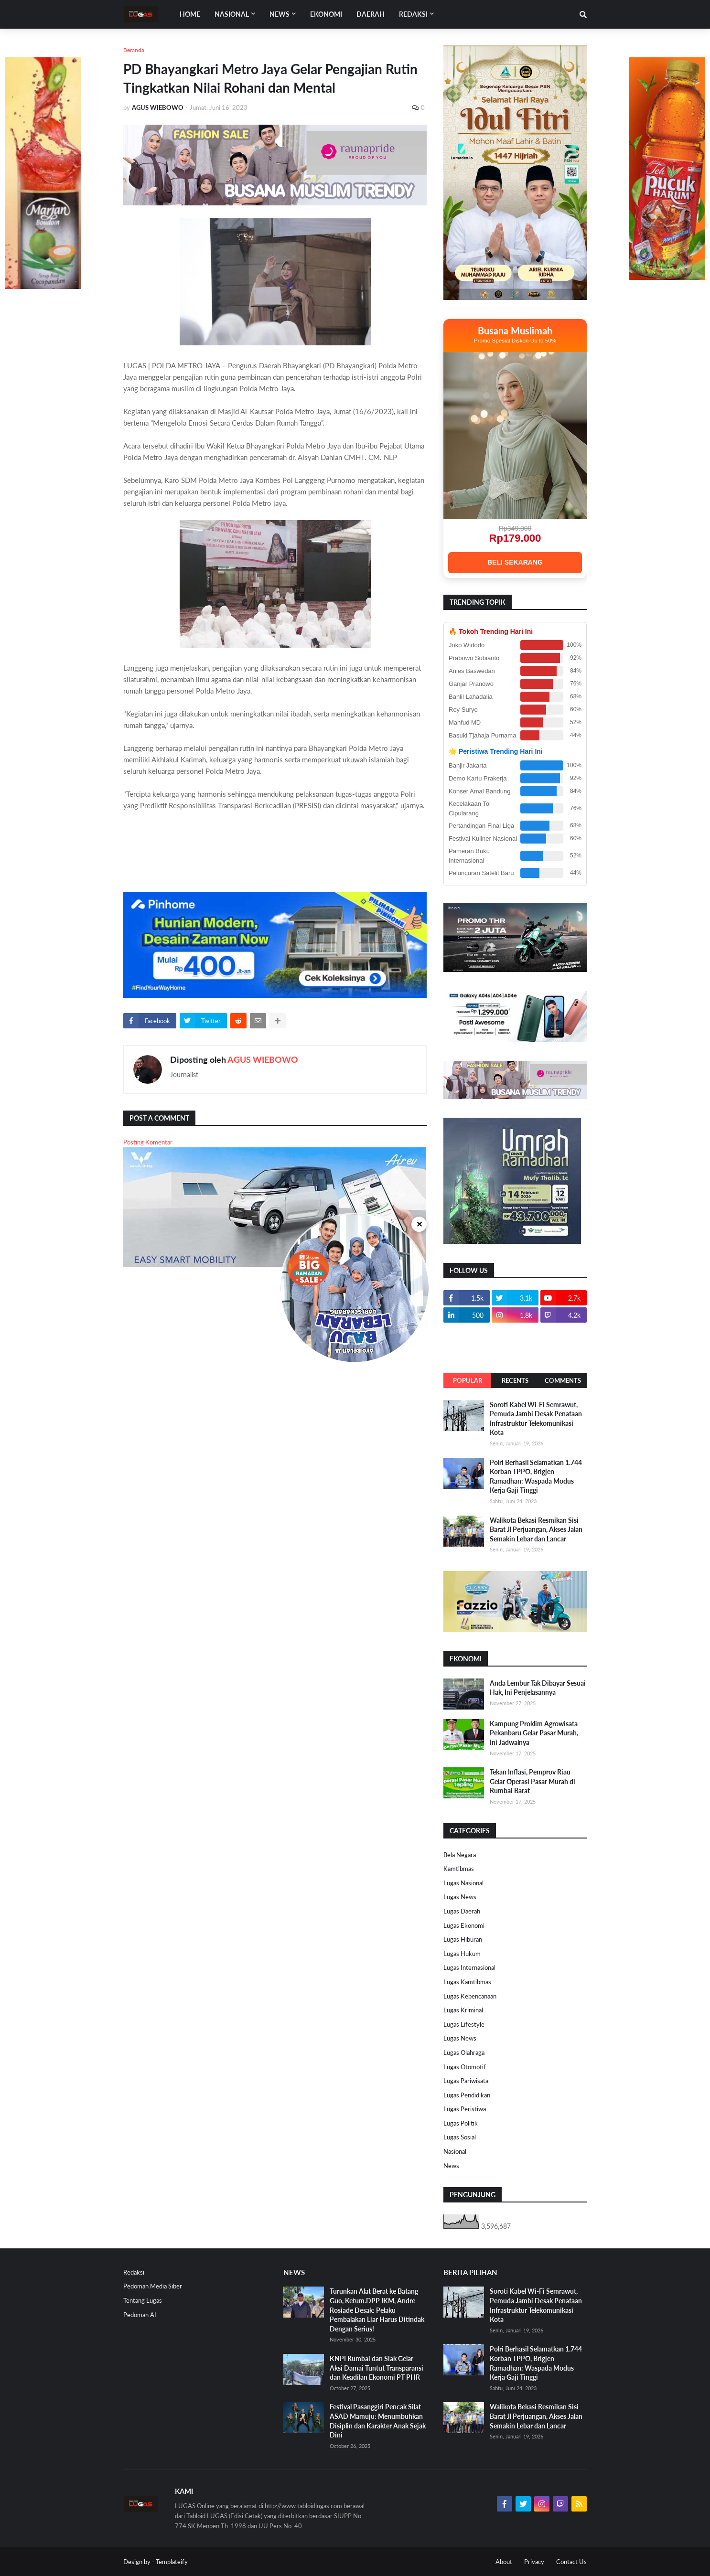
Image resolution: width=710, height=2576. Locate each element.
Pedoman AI (139, 2315)
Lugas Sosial (459, 2137)
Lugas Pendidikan (466, 2095)
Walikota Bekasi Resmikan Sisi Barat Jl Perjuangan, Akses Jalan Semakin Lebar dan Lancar (536, 1529)
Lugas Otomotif (464, 2067)
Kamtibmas (458, 1868)
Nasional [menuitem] (232, 14)
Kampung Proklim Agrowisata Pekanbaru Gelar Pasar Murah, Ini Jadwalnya (534, 1733)
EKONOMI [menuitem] (326, 14)
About (503, 2561)
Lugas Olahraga (463, 2052)
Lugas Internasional (469, 1967)
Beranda (133, 49)
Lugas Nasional (463, 1883)
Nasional (454, 2151)
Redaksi (133, 2272)
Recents (515, 1380)
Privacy (534, 2561)
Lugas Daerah (461, 1911)
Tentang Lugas (142, 2300)
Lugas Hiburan (462, 1939)
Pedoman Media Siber (152, 2286)
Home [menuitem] (190, 14)
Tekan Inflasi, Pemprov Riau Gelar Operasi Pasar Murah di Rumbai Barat (532, 1781)
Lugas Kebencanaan (469, 1996)
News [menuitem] (279, 14)
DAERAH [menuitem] (370, 14)
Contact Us (571, 2561)
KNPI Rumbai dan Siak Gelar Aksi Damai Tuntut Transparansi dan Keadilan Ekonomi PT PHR (376, 2367)
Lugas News (459, 1897)
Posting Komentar (147, 1142)
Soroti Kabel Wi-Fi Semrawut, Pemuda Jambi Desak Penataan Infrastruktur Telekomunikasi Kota (536, 1418)
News (451, 2166)
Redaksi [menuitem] (413, 14)
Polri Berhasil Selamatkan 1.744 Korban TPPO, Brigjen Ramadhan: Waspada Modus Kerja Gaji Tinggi (536, 1476)
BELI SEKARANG (515, 562)
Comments (563, 1380)
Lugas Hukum (462, 1953)
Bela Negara (459, 1855)
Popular (467, 1380)
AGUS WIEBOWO (262, 1059)
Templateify (172, 2561)
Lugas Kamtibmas (467, 1982)
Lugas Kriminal (463, 2010)
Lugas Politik (460, 2123)
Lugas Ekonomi (463, 1925)
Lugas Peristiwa (464, 2109)
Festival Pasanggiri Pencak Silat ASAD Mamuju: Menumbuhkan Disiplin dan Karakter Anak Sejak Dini (378, 2421)
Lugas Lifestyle (463, 2024)
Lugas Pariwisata (465, 2080)
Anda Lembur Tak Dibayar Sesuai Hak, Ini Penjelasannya (538, 1688)
